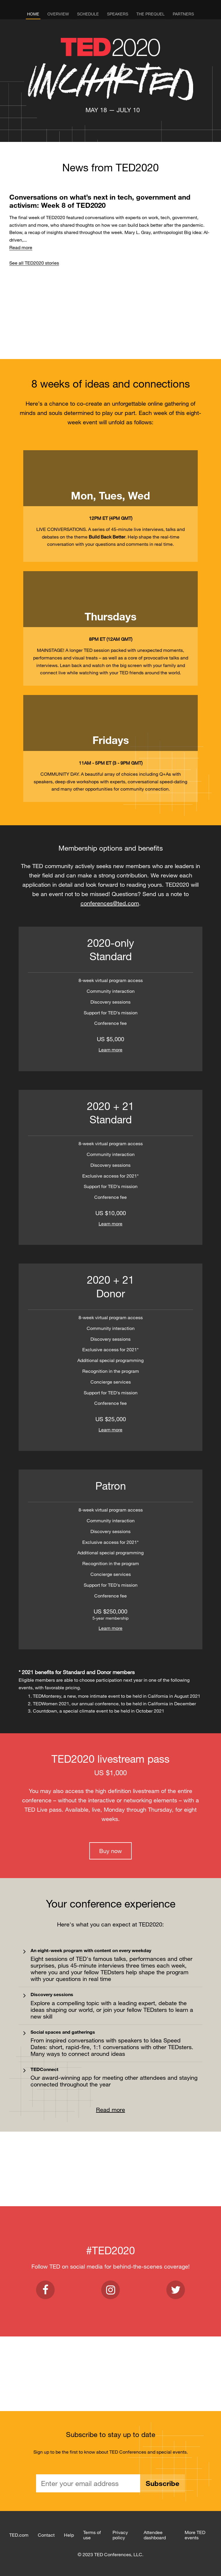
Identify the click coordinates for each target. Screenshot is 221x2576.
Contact (46, 2535)
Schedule (88, 13)
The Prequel (150, 13)
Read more (20, 247)
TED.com (18, 2535)
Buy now (110, 1850)
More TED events (195, 2535)
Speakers (117, 13)
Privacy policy (120, 2535)
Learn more (110, 1049)
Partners (183, 13)
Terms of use (92, 2535)
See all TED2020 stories (34, 262)
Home (33, 13)
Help (69, 2535)
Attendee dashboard (155, 2535)
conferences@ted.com (110, 903)
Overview (58, 13)
